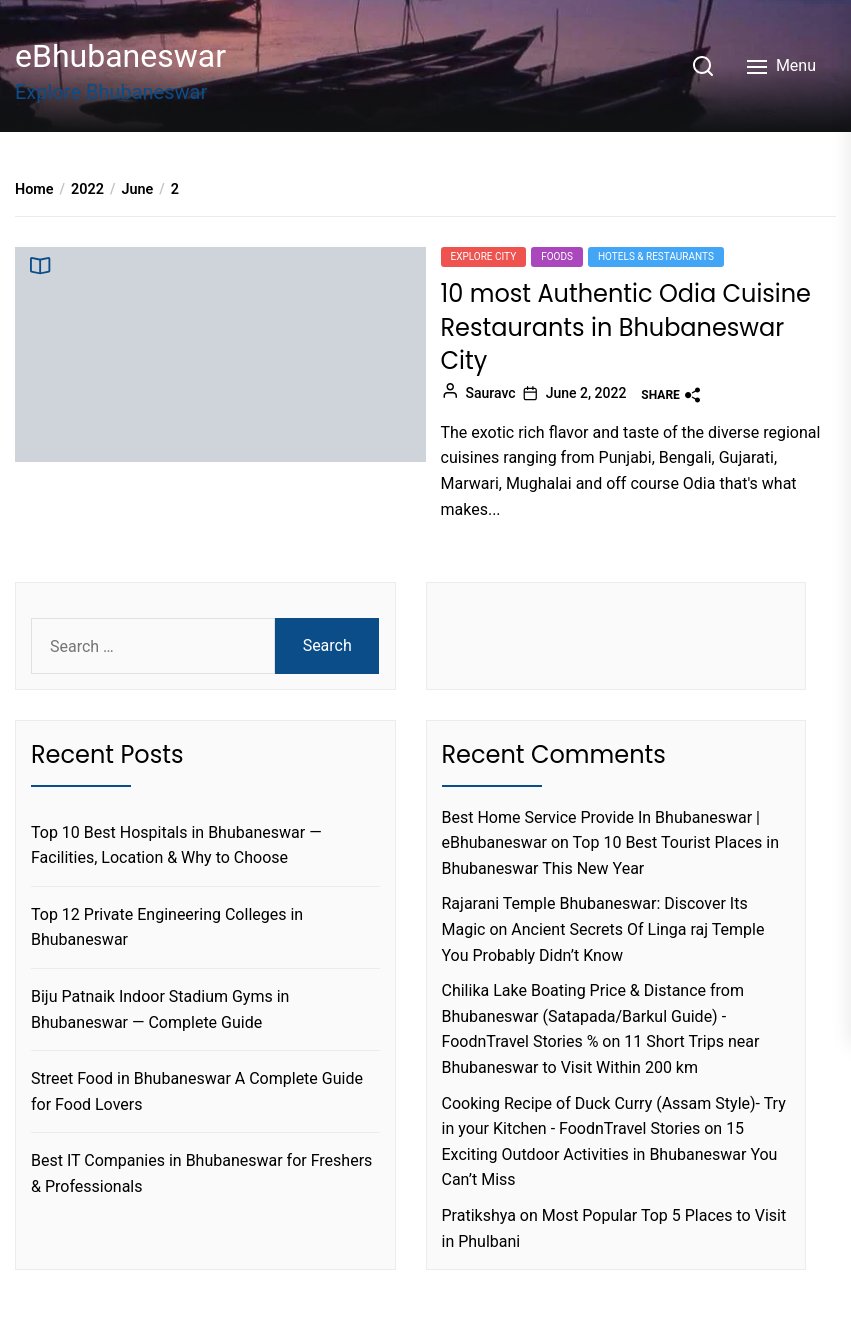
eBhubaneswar (120, 56)
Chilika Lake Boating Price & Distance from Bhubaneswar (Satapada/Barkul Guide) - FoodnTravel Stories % (593, 1016)
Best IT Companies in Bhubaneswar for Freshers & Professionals (201, 1173)
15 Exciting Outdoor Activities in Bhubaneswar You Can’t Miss (610, 1154)
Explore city (484, 256)
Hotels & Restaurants (656, 256)
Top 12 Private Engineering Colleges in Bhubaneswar (167, 927)
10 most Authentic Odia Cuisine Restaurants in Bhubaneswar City (626, 327)
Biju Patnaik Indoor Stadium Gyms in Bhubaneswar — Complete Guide (160, 1009)
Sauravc (491, 393)
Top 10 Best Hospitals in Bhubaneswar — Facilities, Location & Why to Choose (176, 845)
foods (557, 256)
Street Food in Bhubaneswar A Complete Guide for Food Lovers (197, 1091)
